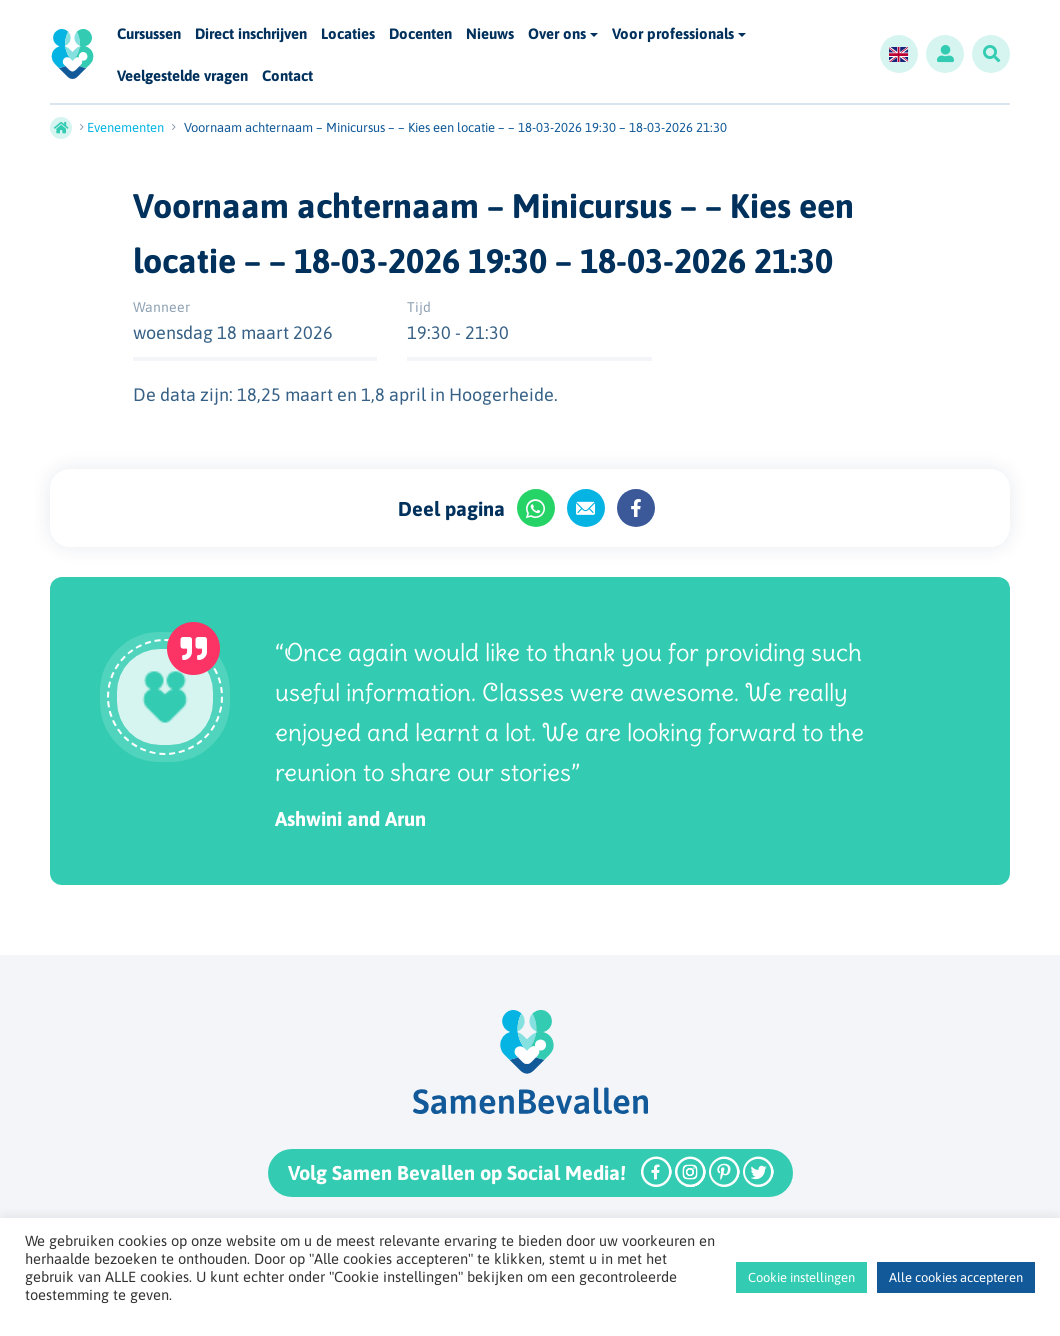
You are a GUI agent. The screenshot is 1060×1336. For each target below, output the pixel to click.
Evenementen (125, 127)
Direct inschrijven (251, 34)
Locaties (348, 34)
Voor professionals (673, 33)
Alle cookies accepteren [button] (956, 1277)
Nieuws (490, 34)
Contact (287, 76)
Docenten (420, 34)
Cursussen (149, 34)
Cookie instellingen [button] (801, 1277)
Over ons (557, 33)
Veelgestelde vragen (182, 76)
